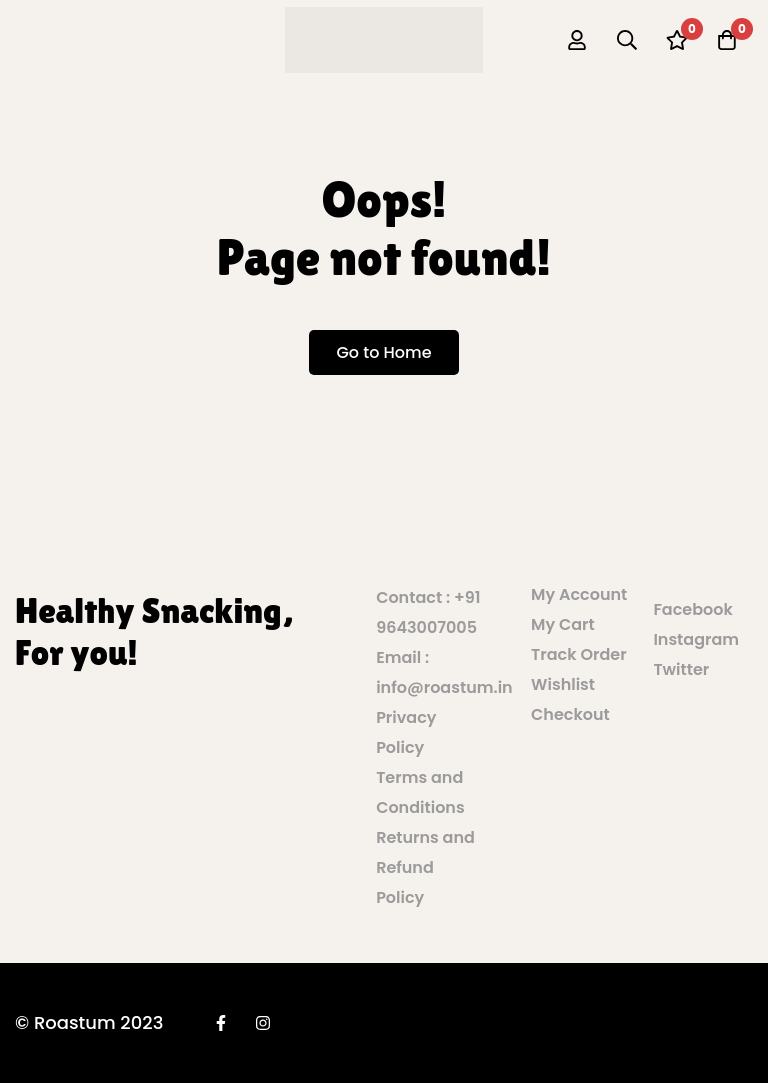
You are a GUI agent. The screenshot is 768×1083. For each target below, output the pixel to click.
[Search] (627, 40)
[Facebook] (221, 1023)
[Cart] (727, 40)
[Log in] (577, 40)
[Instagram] (263, 1023)
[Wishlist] (677, 40)
